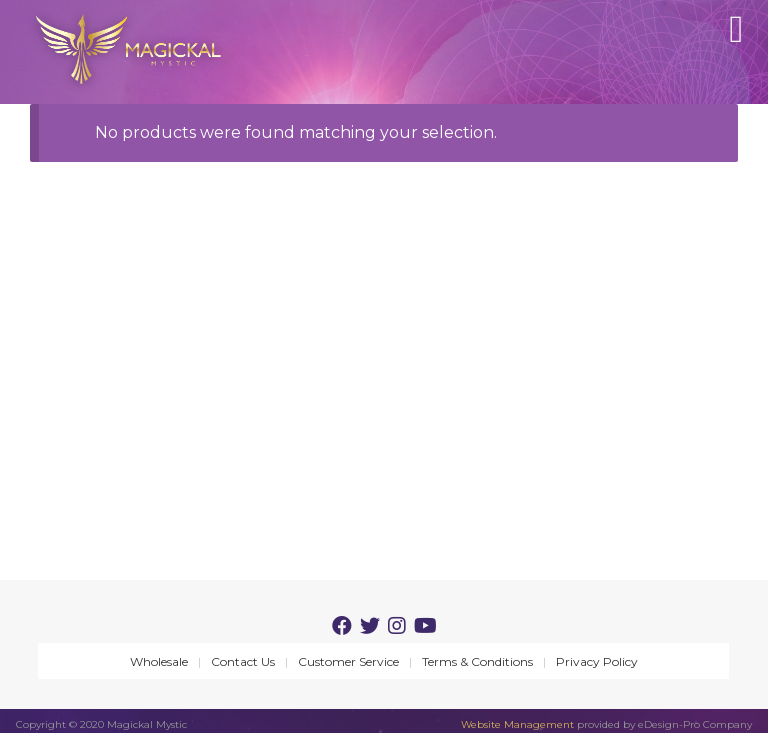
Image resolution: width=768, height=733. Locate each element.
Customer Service (348, 661)
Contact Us (243, 661)
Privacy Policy (597, 661)
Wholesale (159, 661)
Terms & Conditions (477, 661)
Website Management (517, 724)
